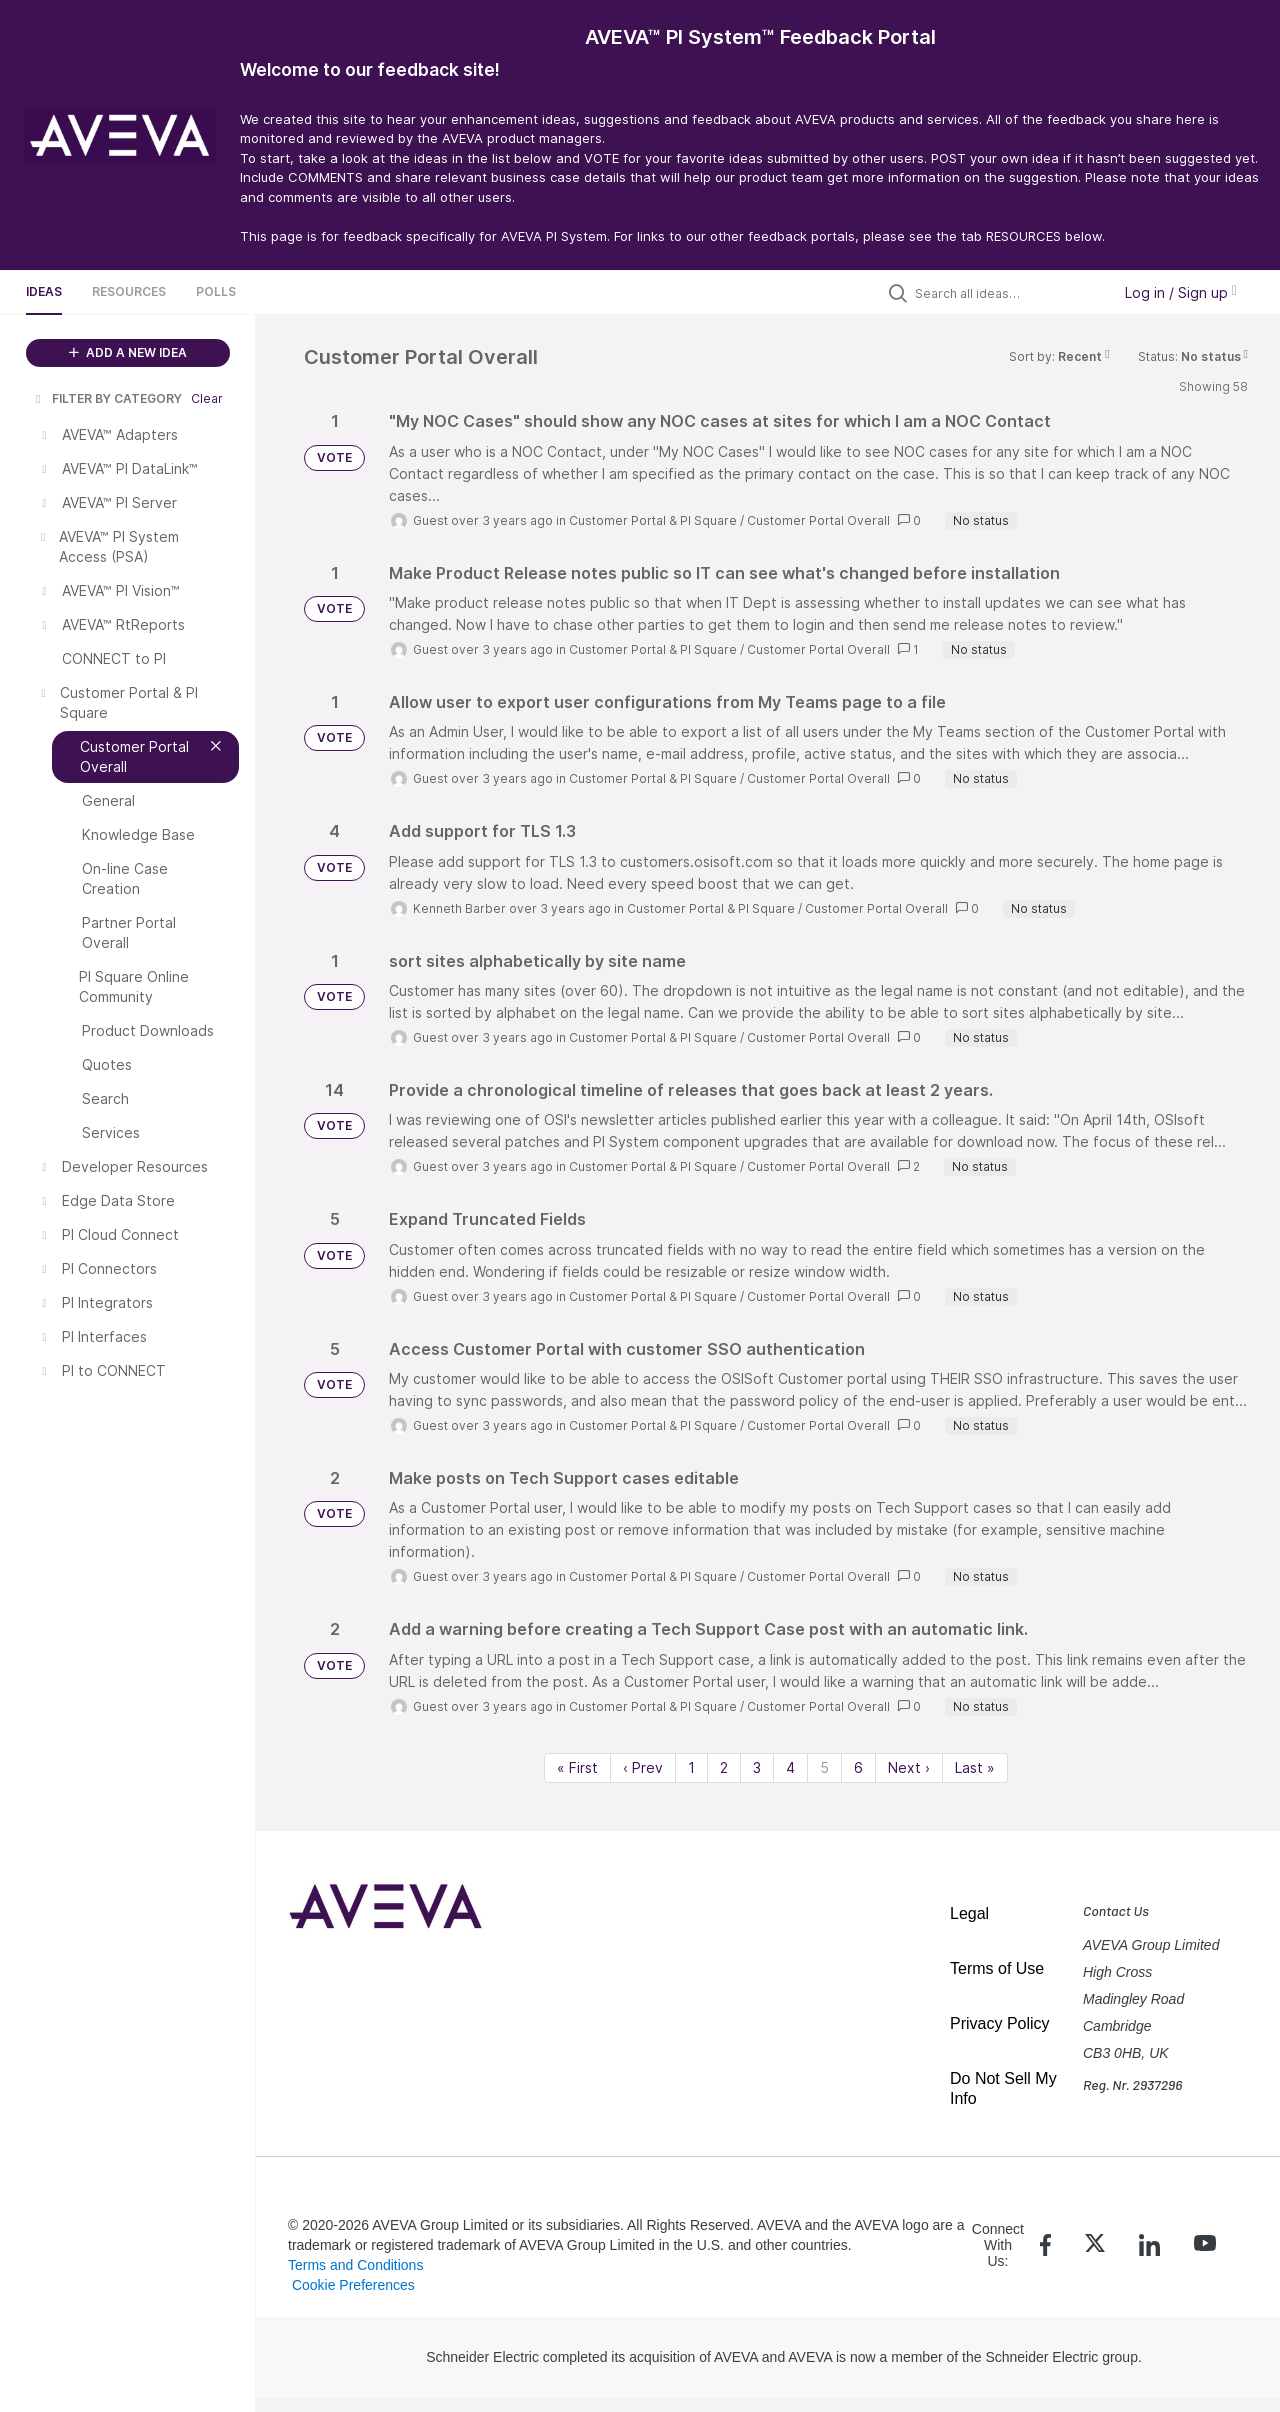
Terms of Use (997, 1968)
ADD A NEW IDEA (128, 352)
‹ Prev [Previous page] (643, 1767)
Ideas (44, 291)
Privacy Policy (1000, 2023)
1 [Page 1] (691, 1767)
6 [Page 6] (858, 1767)
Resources (129, 291)
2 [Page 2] (724, 1767)
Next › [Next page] (909, 1767)
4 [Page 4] (790, 1767)
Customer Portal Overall (818, 520)
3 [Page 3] (757, 1767)
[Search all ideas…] (1008, 293)
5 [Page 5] (824, 1767)
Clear (207, 398)
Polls (216, 291)
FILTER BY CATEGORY (107, 398)
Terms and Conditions (355, 2265)
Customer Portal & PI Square (653, 520)
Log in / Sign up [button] (1181, 292)
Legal (969, 1913)
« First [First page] (577, 1767)
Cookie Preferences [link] (353, 2285)
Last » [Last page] (975, 1767)
